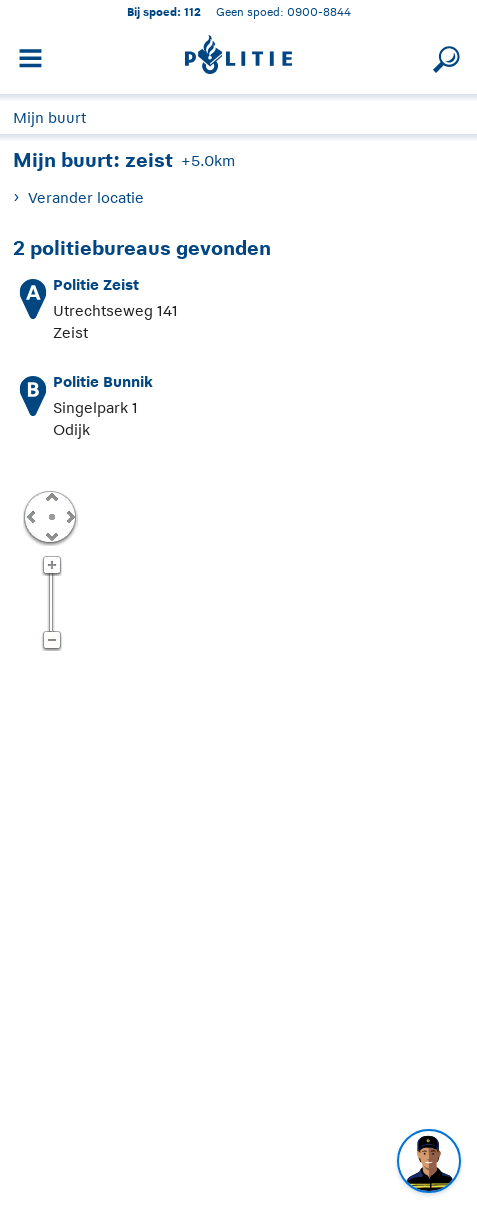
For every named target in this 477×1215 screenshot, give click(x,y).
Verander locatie (86, 197)
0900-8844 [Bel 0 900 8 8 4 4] (319, 11)
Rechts (69, 516)
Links (31, 516)
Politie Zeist (96, 284)
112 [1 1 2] (192, 11)
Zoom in (51, 566)
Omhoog (51, 496)
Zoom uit (51, 641)
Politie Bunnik (103, 381)
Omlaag (51, 535)
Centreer (51, 516)
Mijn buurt (49, 117)
